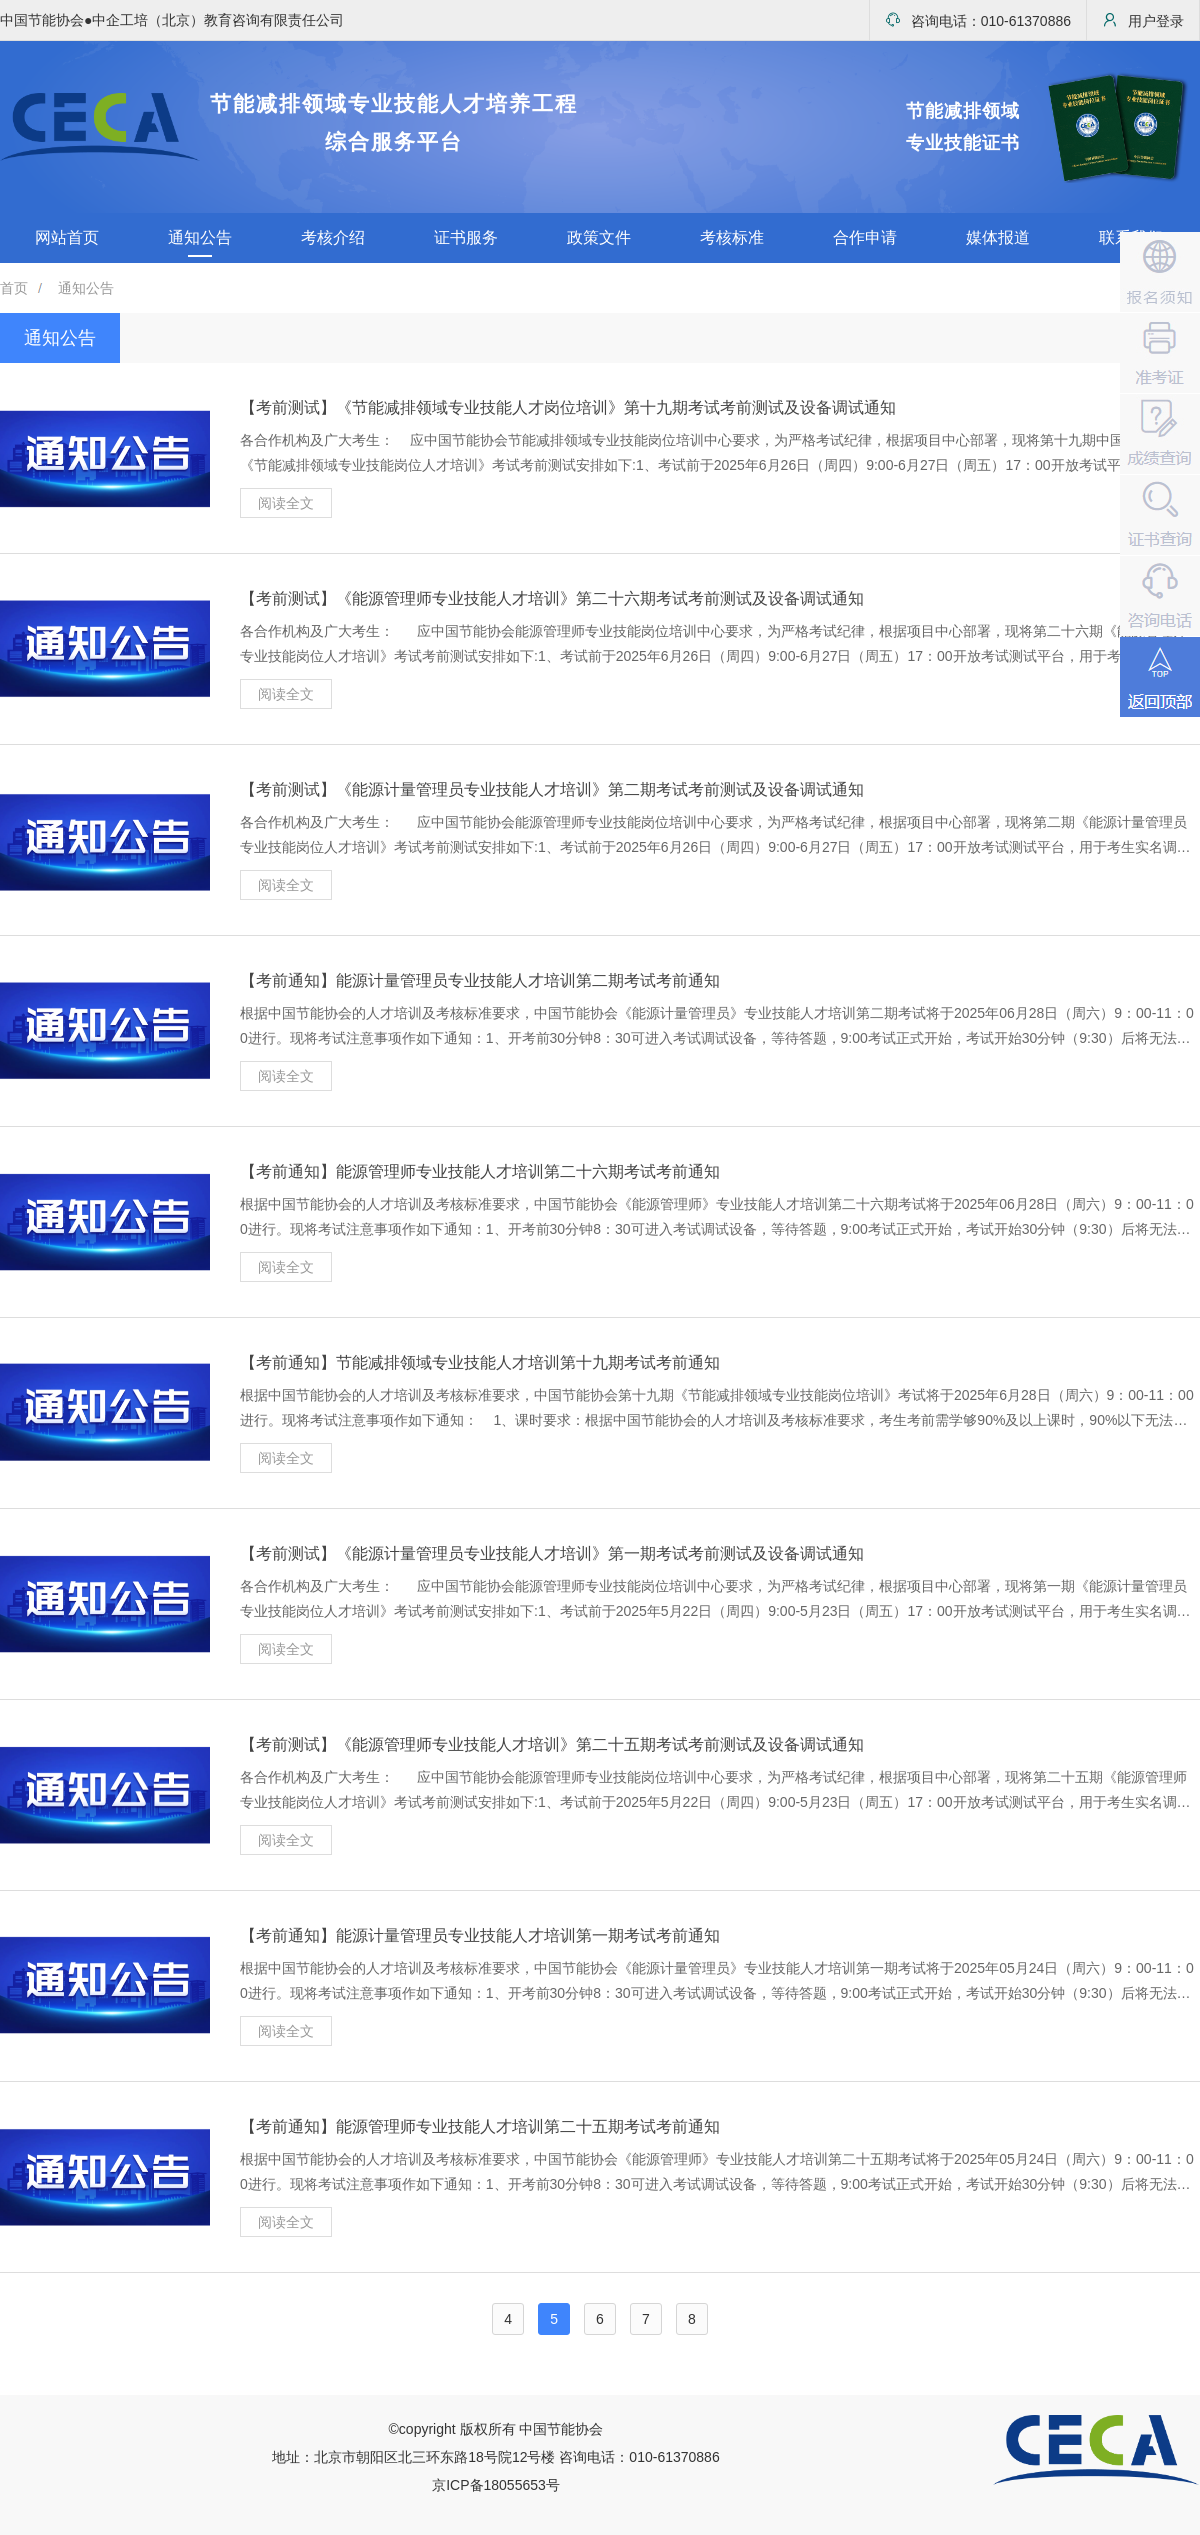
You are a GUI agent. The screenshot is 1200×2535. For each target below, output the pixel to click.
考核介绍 (333, 237)
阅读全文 (286, 503)
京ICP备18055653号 (496, 2485)
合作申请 (865, 237)
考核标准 (732, 237)
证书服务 (466, 237)
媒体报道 (998, 237)
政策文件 (599, 237)
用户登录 (1143, 20)
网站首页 (67, 237)
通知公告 (200, 237)
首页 (14, 288)
